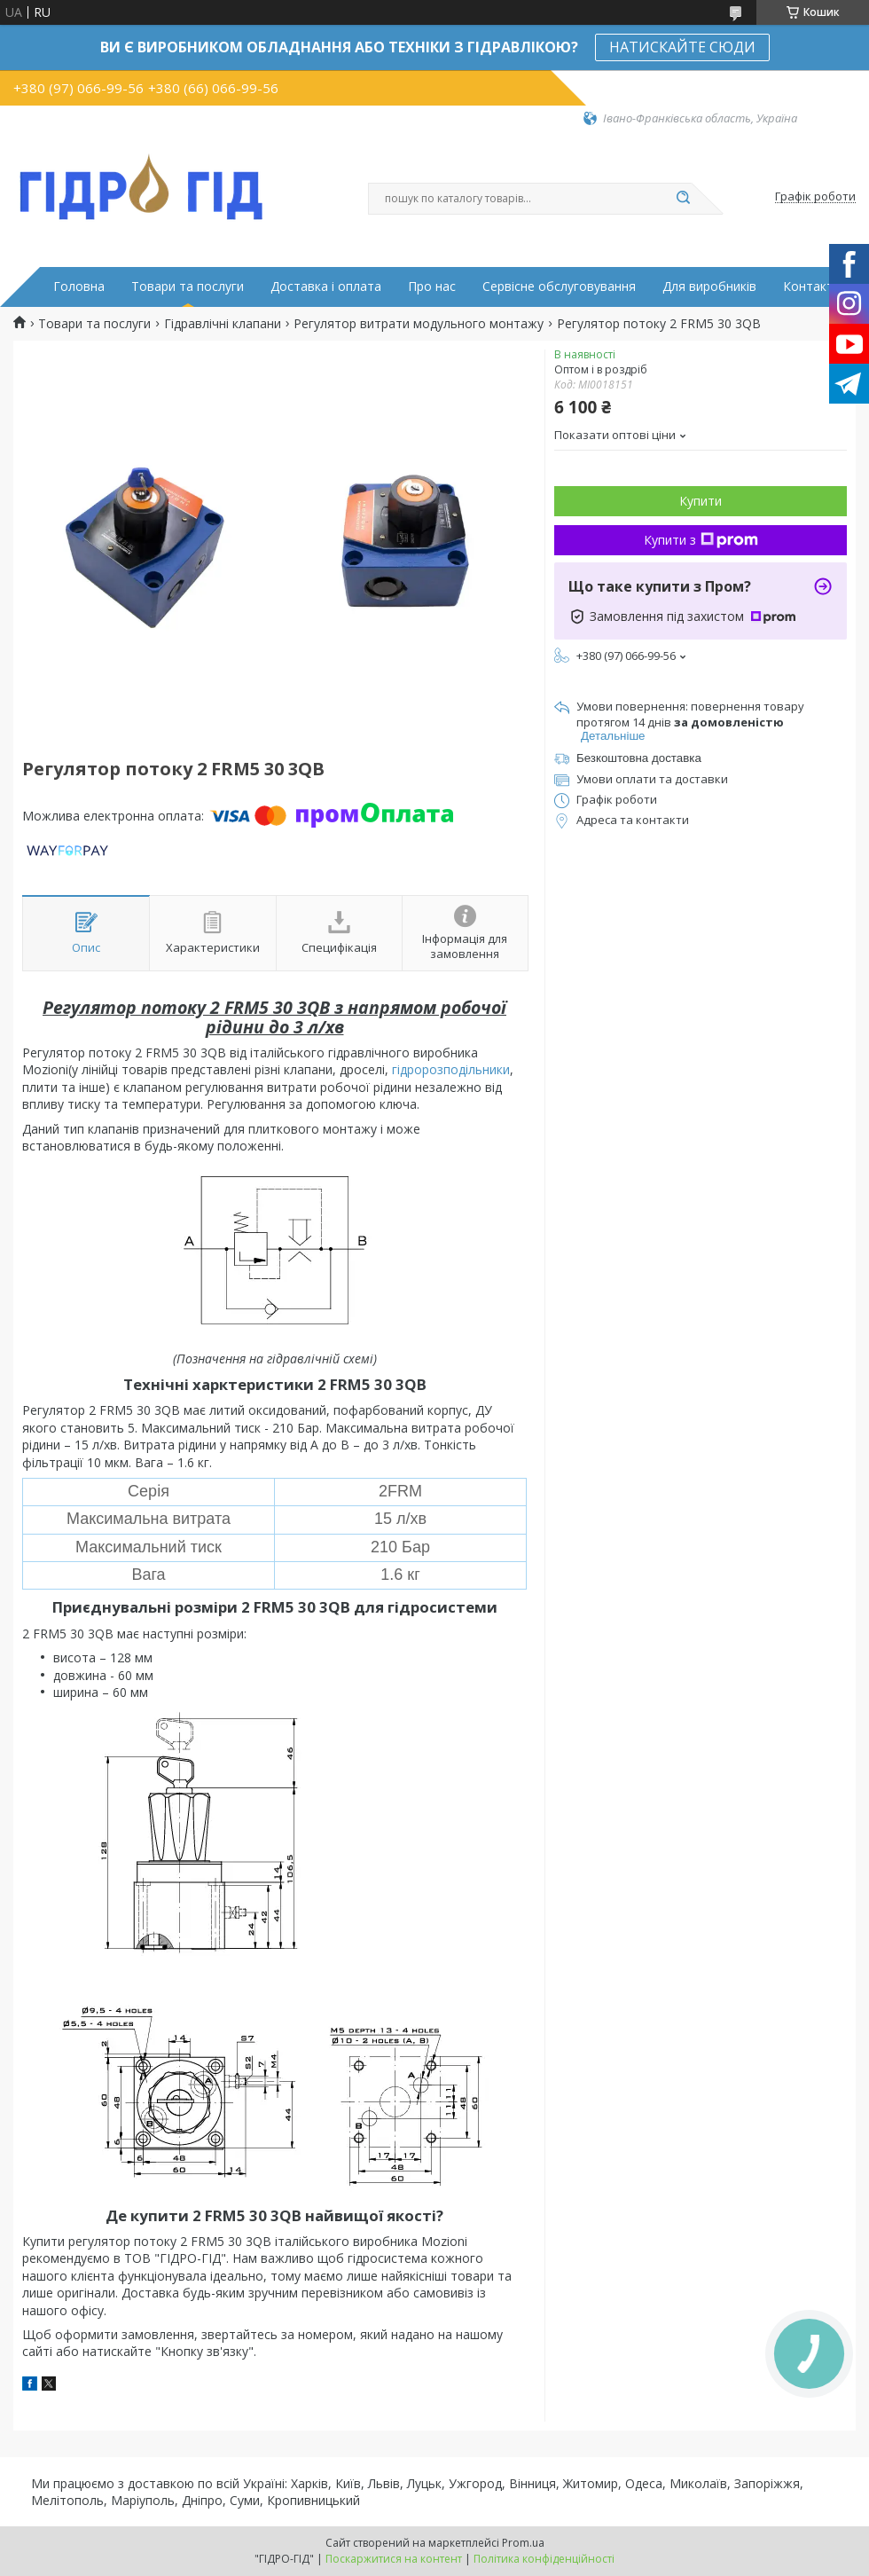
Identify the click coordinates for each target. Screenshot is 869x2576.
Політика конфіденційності (544, 2558)
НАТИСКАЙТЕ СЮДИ (682, 47)
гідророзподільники (451, 1069)
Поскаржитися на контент (393, 2558)
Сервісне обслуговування (559, 286)
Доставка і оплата (325, 286)
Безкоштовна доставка (638, 758)
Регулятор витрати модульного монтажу (419, 324)
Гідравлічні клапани (222, 324)
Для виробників (709, 286)
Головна (79, 286)
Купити (700, 500)
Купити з (701, 539)
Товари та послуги (187, 286)
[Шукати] (683, 199)
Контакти (812, 286)
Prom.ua (523, 2542)
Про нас (432, 286)
